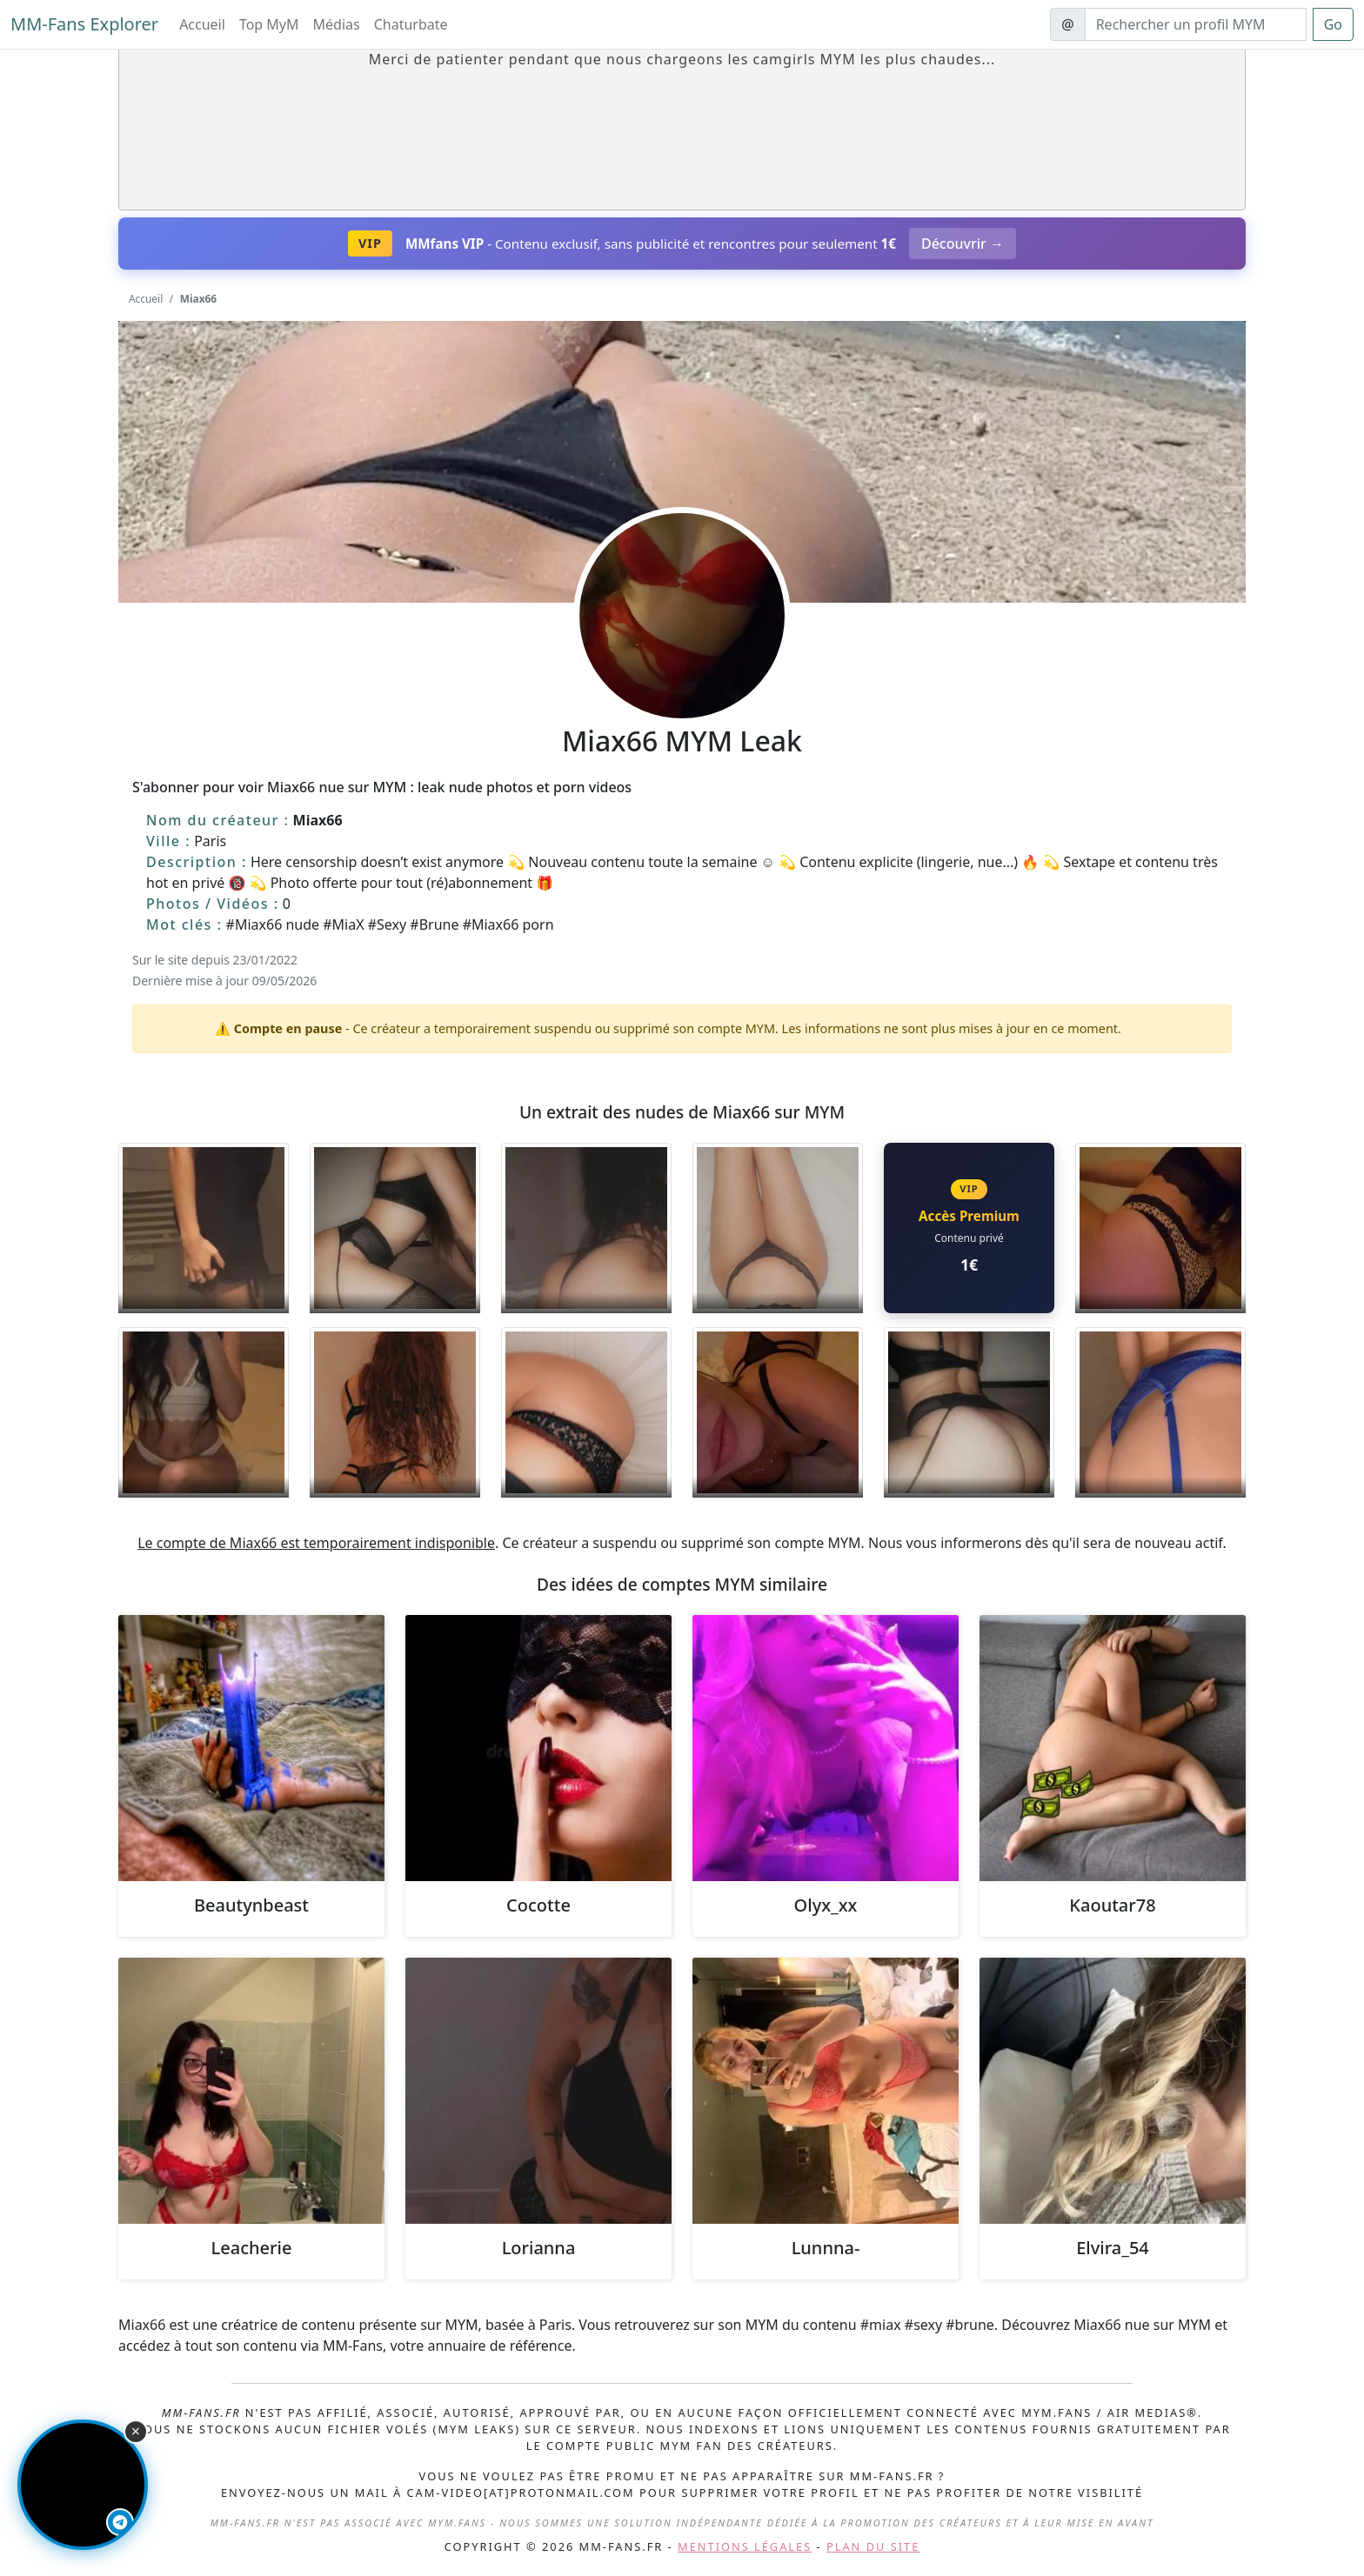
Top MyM (269, 24)
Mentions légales (745, 2546)
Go (1333, 24)
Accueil (202, 24)
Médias (336, 24)
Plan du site (872, 2546)
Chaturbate (411, 24)
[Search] (1196, 24)
